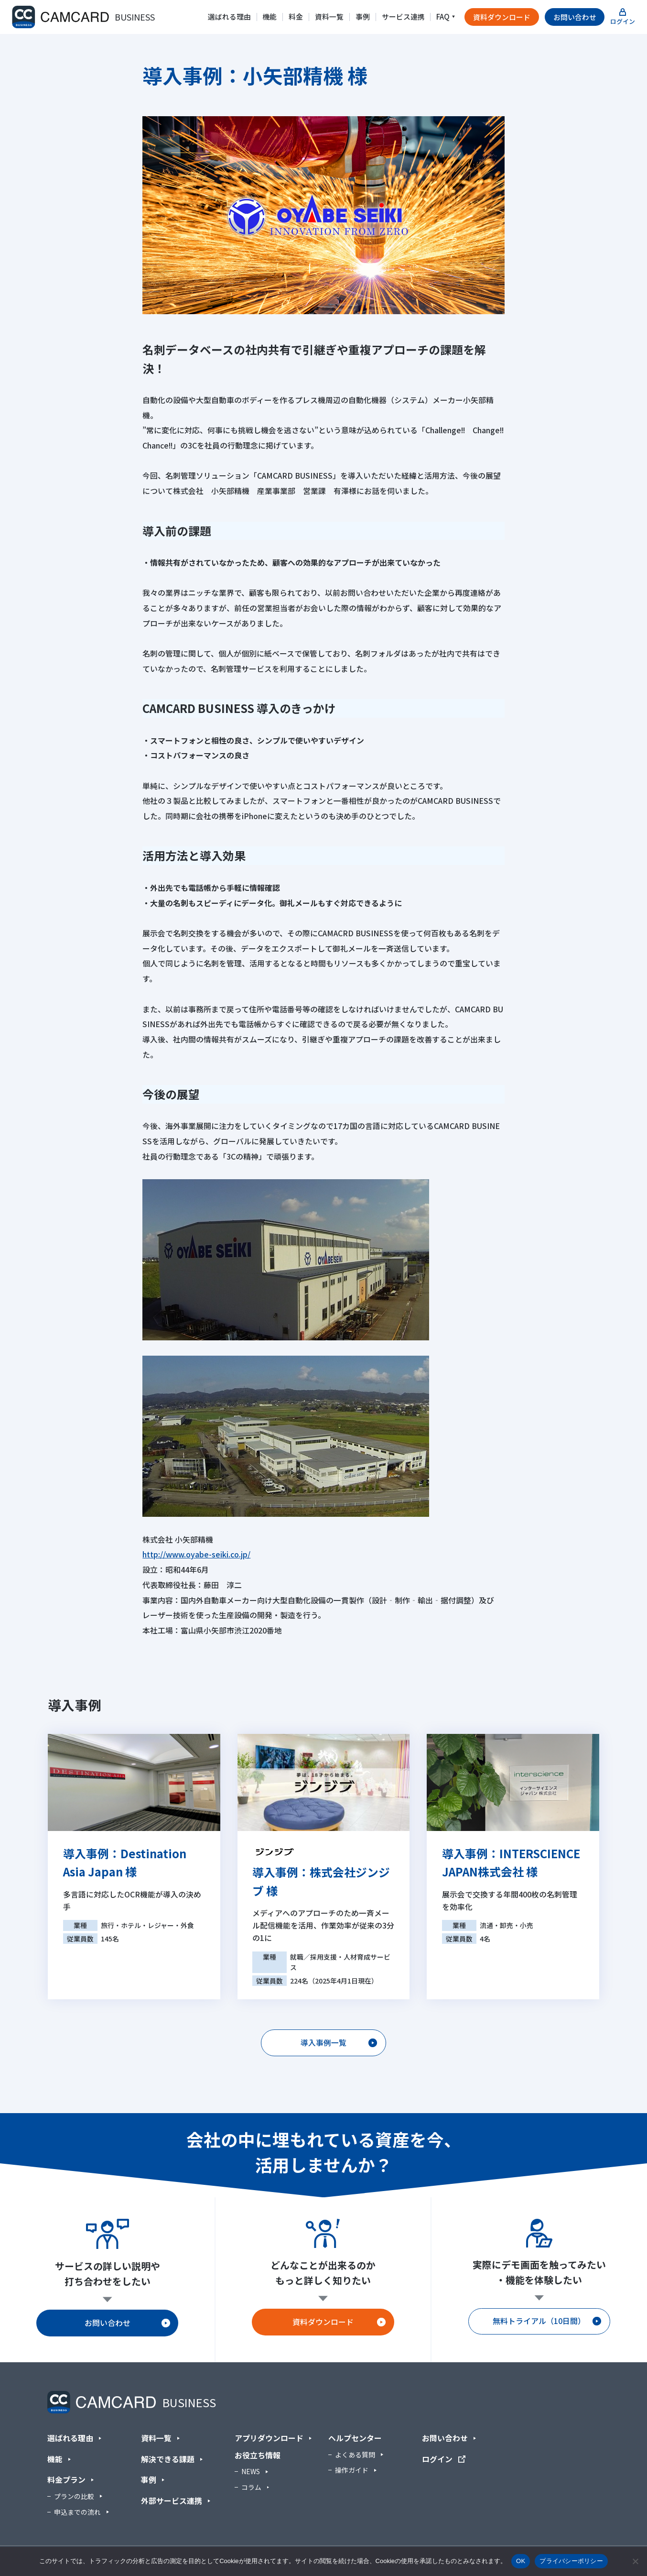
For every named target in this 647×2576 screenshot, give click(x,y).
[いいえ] (635, 2561)
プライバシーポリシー (571, 2561)
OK (520, 2561)
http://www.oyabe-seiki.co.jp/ (196, 1554)
